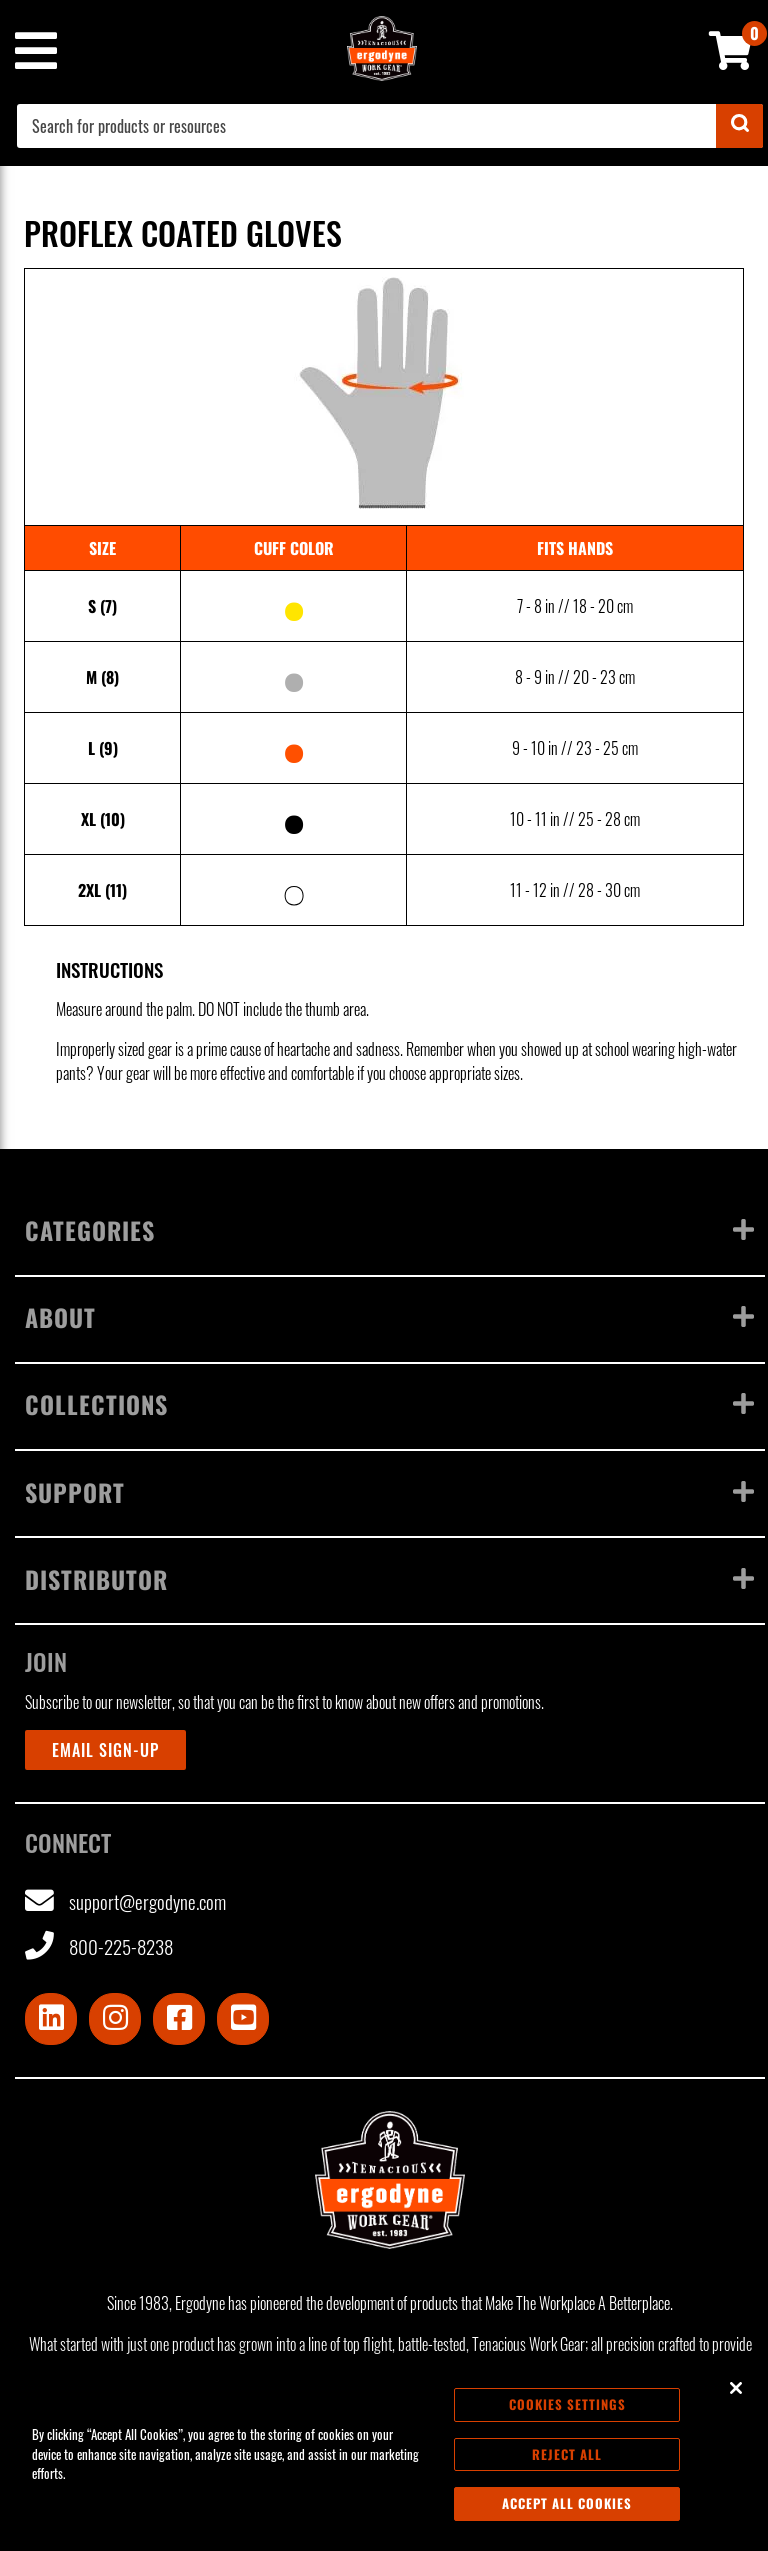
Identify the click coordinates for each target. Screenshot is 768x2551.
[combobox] (390, 126)
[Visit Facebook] (179, 2019)
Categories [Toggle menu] (390, 1230)
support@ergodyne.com (125, 1901)
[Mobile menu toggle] (35, 51)
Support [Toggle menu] (390, 1492)
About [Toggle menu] (390, 1317)
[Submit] (739, 126)
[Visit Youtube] (243, 2019)
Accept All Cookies (567, 2510)
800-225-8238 (99, 1946)
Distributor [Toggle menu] (390, 1579)
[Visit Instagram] (115, 2019)
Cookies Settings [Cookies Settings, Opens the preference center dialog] (567, 2410)
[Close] (736, 2394)
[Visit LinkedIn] (51, 2019)
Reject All (567, 2460)
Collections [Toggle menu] (390, 1404)
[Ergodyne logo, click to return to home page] (390, 2180)
